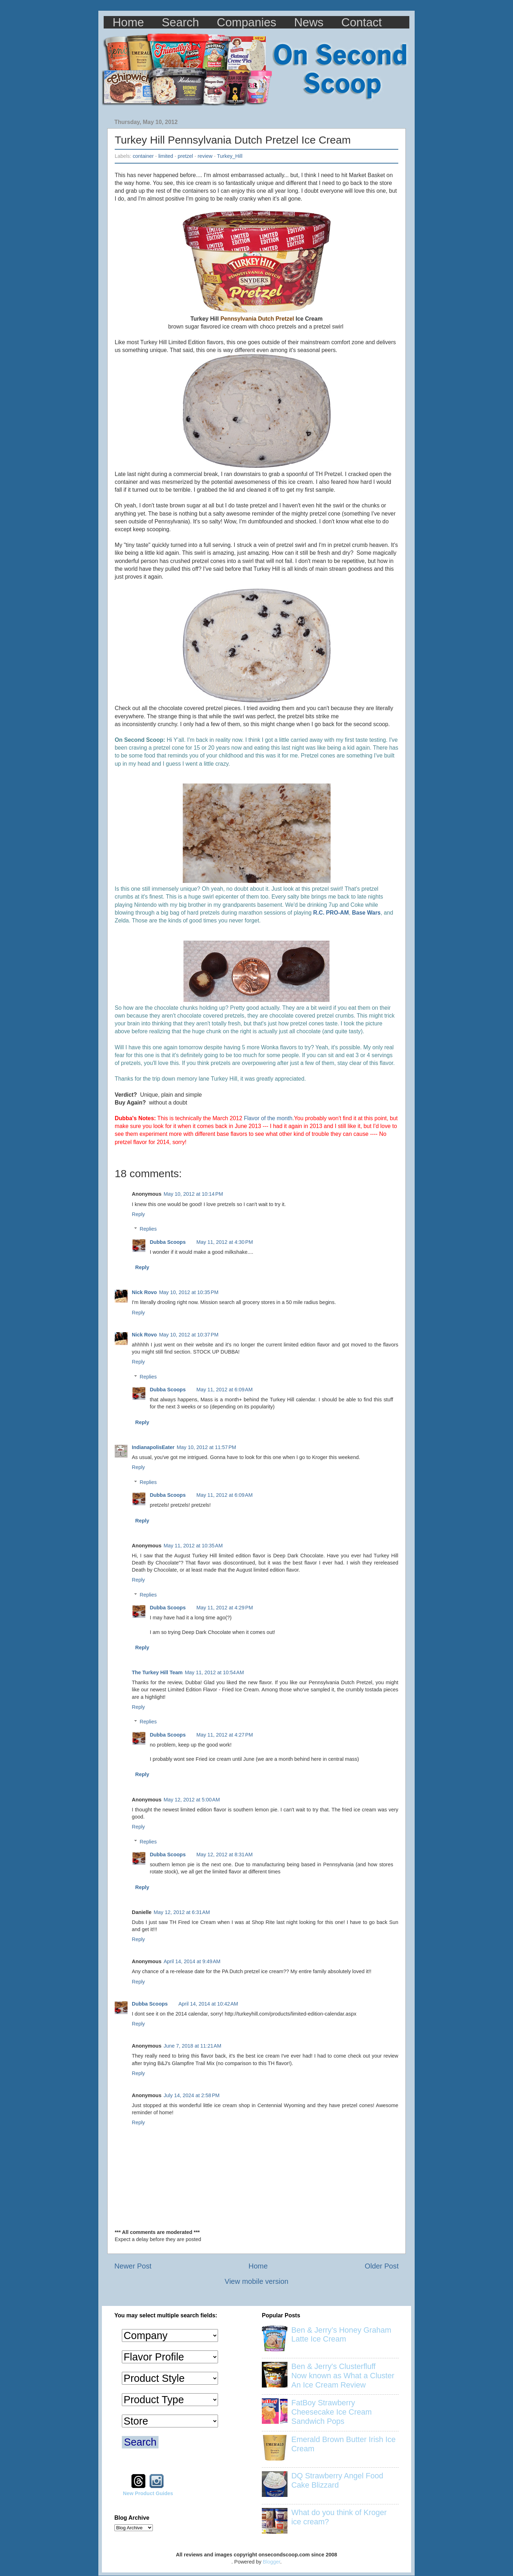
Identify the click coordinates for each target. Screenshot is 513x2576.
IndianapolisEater (153, 1447)
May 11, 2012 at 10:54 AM (214, 1672)
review (205, 156)
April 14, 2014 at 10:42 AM (208, 2004)
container (143, 156)
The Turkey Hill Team (157, 1672)
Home (128, 22)
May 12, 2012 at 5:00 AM (192, 1799)
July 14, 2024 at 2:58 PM (191, 2095)
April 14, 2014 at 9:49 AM (192, 1961)
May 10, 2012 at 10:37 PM (188, 1335)
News (309, 22)
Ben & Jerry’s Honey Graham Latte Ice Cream (341, 2335)
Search (180, 22)
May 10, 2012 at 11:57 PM (206, 1447)
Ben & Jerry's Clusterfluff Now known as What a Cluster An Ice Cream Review (342, 2375)
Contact (361, 22)
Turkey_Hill (229, 156)
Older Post (382, 2266)
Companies (246, 22)
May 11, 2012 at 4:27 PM (224, 1735)
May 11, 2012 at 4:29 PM (224, 1607)
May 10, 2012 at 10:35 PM (188, 1292)
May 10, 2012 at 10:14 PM (193, 1194)
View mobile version (257, 2281)
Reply (138, 1214)
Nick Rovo (144, 1292)
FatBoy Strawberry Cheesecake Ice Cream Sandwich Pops (331, 2412)
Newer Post (132, 2266)
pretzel (185, 156)
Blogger (271, 2562)
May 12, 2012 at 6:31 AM (182, 1912)
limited (165, 156)
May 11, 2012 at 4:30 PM (224, 1242)
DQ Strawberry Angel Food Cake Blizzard (337, 2480)
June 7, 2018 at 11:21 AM (192, 2046)
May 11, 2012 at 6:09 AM (224, 1389)
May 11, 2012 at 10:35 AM (193, 1545)
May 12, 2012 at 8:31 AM (224, 1854)
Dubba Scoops (168, 1242)
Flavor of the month (268, 1118)
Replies (148, 1229)
